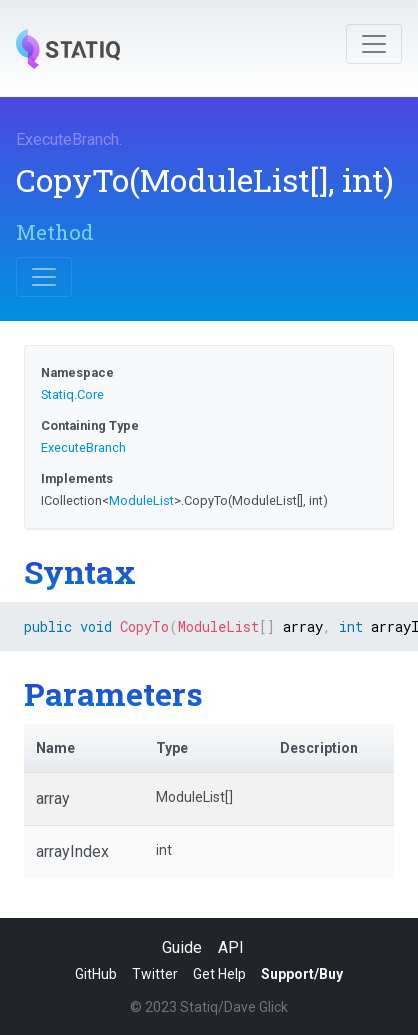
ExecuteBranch (67, 139)
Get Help (219, 974)
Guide (182, 947)
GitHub (96, 974)
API (231, 947)
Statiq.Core (72, 394)
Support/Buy (302, 974)
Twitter (155, 974)
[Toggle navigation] (374, 44)
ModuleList (141, 500)
